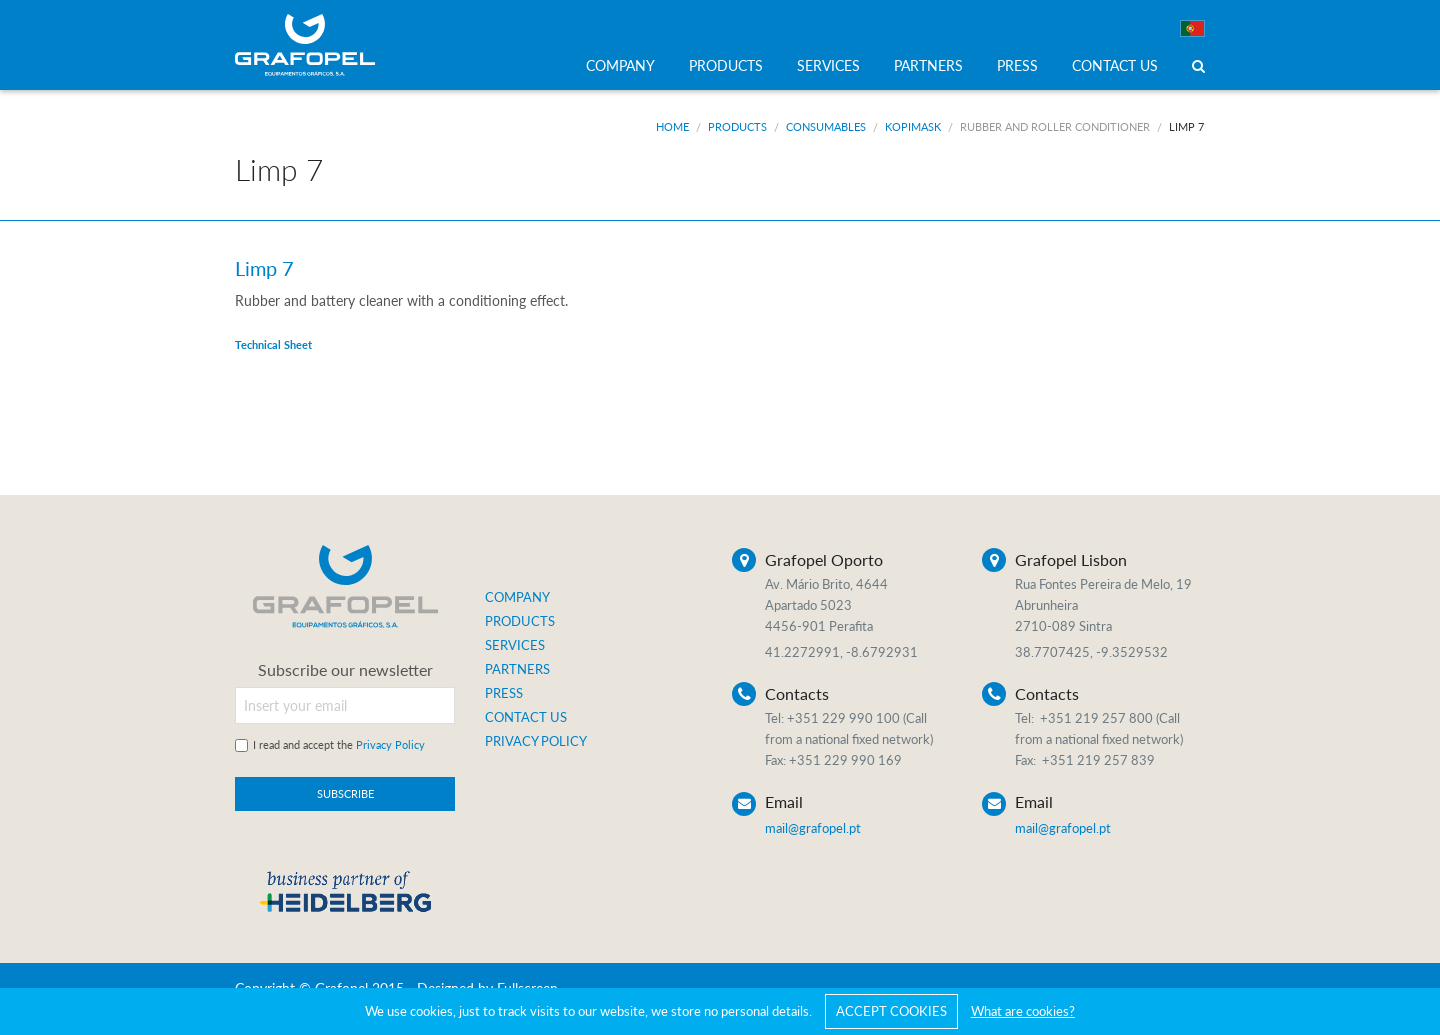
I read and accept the (339, 744)
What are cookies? (1023, 1011)
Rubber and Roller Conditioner (1055, 126)
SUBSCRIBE (345, 793)
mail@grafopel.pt (813, 828)
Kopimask (913, 126)
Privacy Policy (390, 744)
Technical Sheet (273, 344)
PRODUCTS (726, 65)
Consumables (826, 126)
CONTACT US (1115, 65)
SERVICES (828, 65)
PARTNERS (928, 65)
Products (737, 126)
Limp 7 (1186, 126)
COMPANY (620, 65)
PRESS (1017, 65)
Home (672, 126)
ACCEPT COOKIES (891, 1011)
